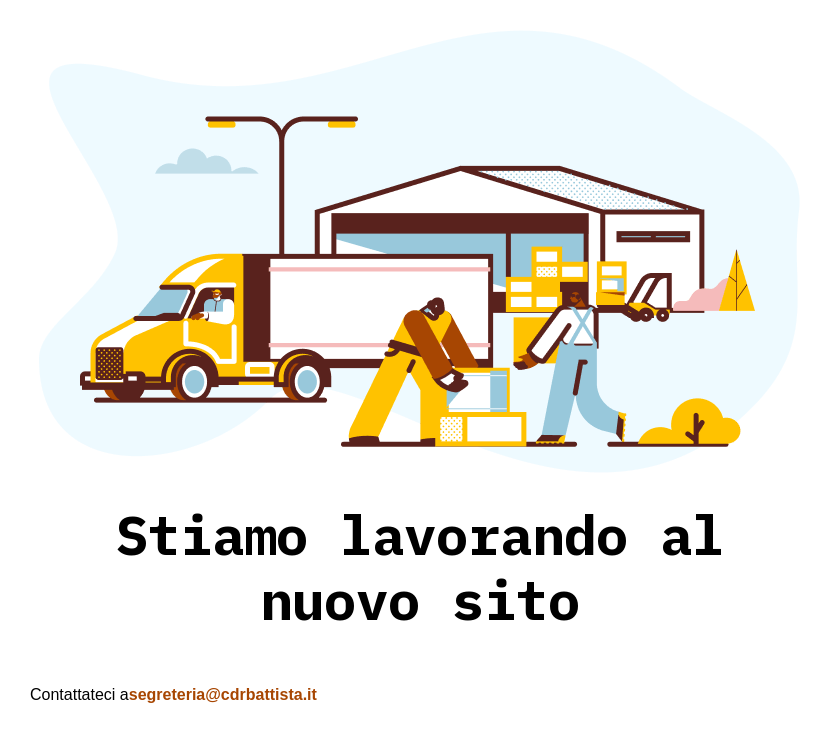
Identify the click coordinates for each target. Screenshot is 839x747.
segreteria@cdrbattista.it (223, 694)
